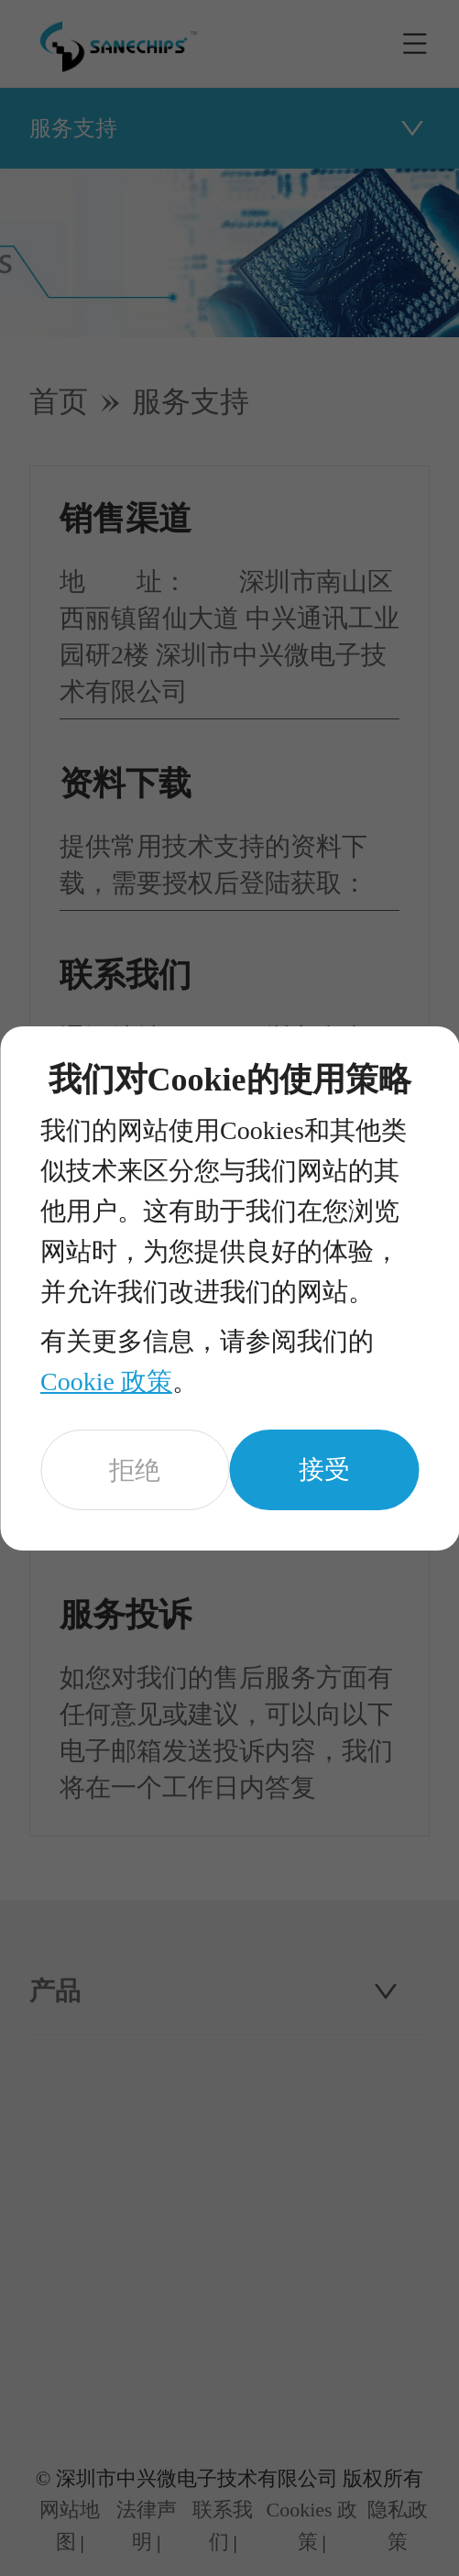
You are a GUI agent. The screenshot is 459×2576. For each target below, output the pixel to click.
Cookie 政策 (106, 1381)
